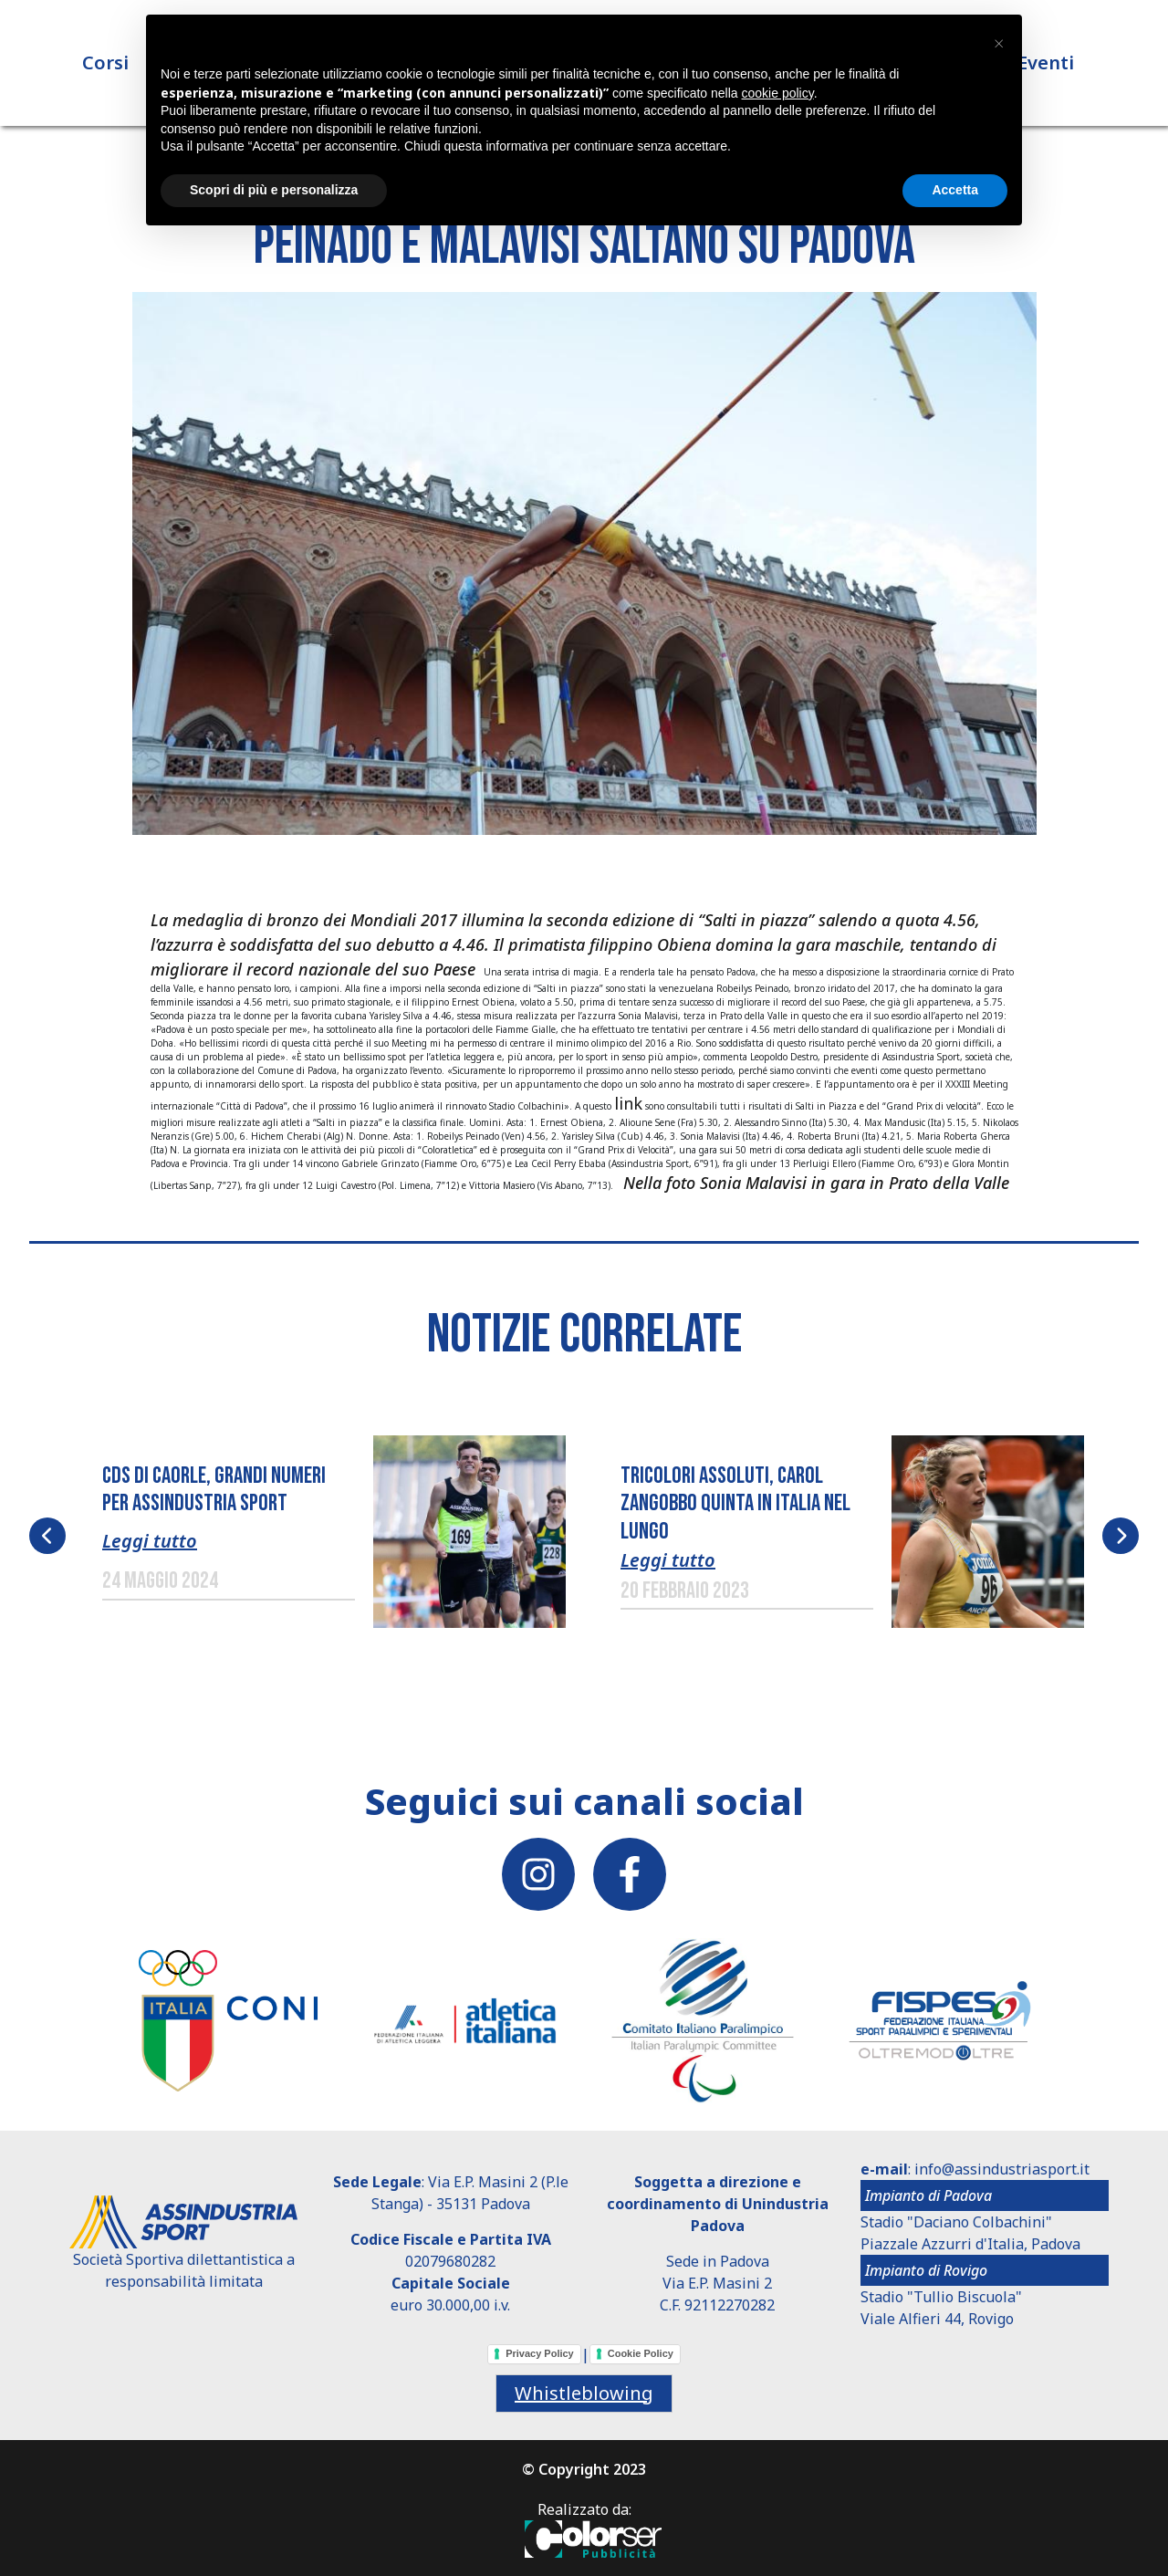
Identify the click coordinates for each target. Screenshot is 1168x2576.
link (628, 1103)
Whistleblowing (584, 2393)
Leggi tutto (149, 1540)
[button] (584, 562)
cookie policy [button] (778, 93)
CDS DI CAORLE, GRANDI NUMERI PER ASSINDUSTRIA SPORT (214, 1490)
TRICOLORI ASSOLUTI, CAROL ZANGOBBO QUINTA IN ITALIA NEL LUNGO (735, 1504)
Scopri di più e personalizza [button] (274, 190)
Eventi (1045, 63)
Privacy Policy (540, 2353)
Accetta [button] (955, 190)
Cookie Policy (640, 2353)
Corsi (105, 63)
